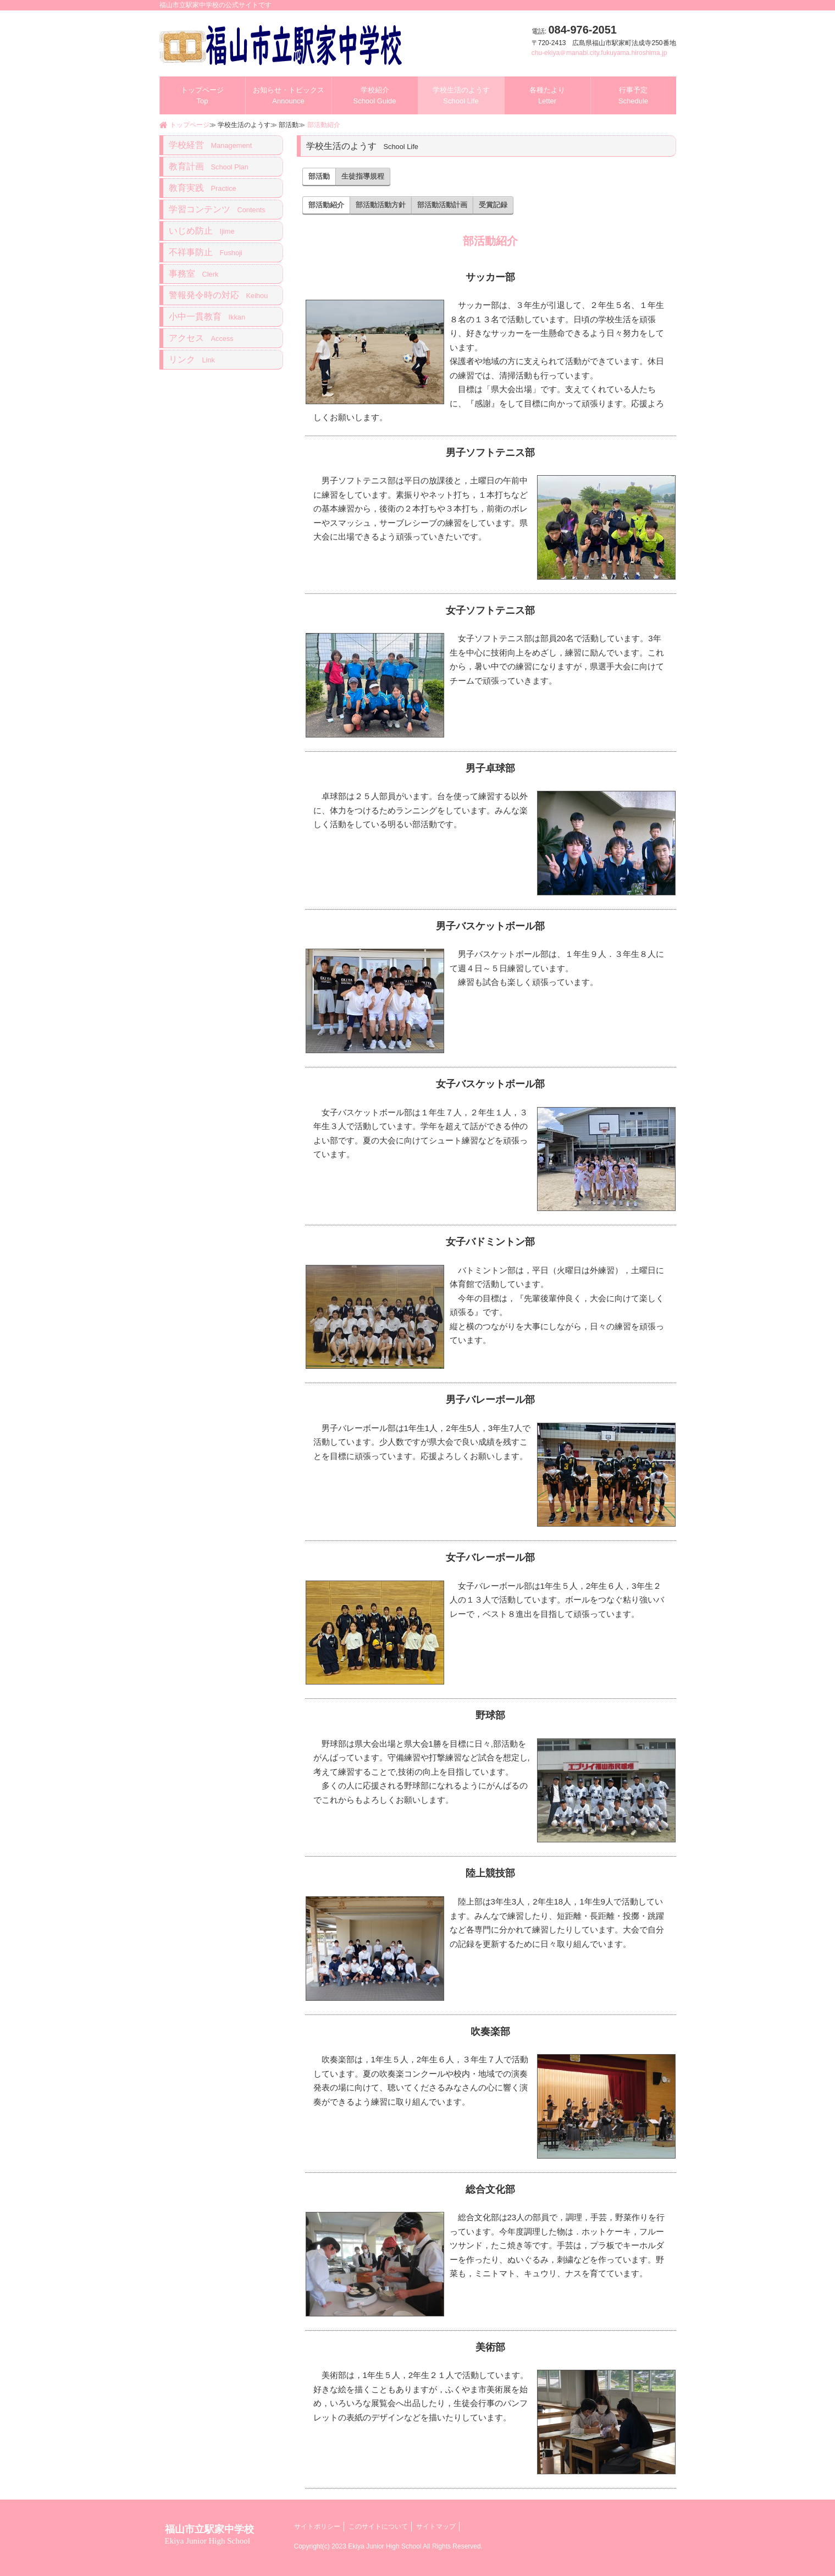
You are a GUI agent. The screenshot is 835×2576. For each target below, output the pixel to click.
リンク (192, 359)
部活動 (319, 176)
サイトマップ (436, 2526)
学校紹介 (374, 95)
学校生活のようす (461, 95)
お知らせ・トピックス (288, 95)
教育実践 (202, 187)
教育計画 (208, 166)
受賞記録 (493, 205)
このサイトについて (378, 2526)
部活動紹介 (323, 125)
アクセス (201, 338)
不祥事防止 (205, 252)
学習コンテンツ (217, 209)
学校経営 (210, 145)
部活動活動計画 (442, 205)
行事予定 (633, 95)
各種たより (547, 95)
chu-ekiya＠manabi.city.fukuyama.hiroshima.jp (599, 53)
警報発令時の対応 (218, 295)
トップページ (202, 95)
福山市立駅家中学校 (209, 2534)
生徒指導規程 (362, 176)
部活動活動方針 (381, 205)
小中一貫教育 (207, 316)
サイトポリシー (317, 2526)
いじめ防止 (202, 230)
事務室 (194, 273)
